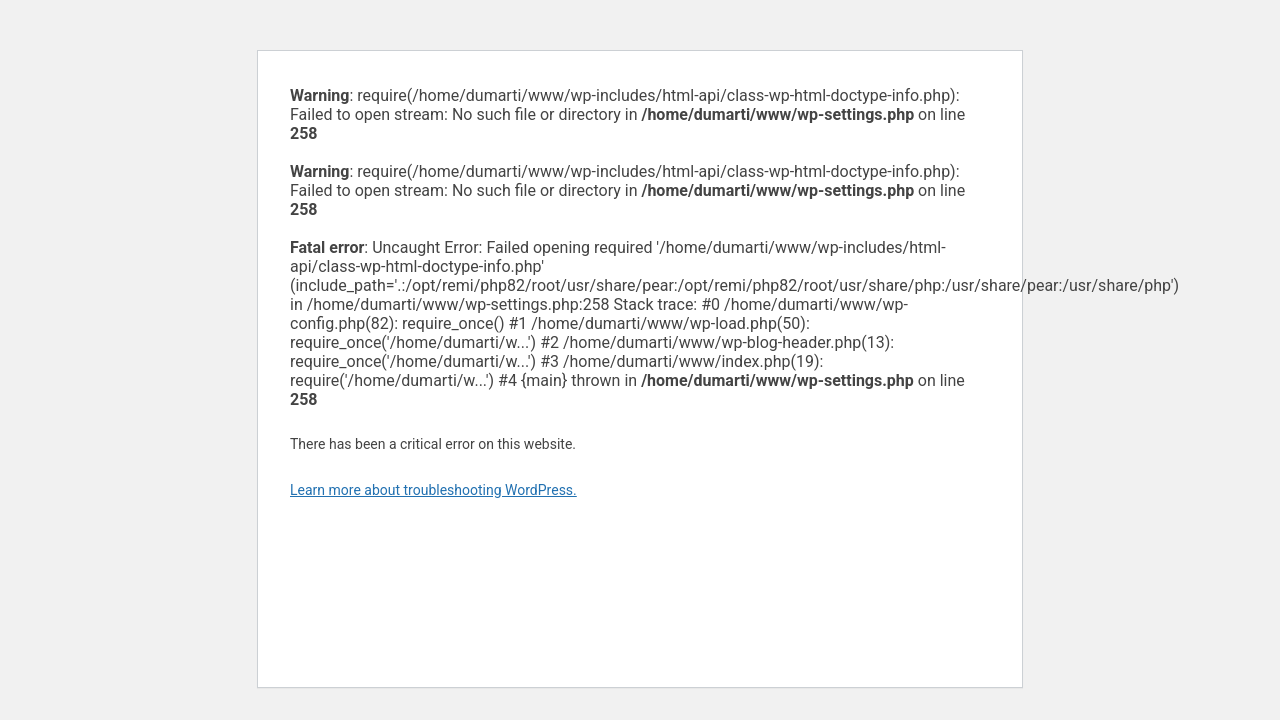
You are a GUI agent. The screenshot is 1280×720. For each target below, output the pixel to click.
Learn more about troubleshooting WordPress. (433, 490)
